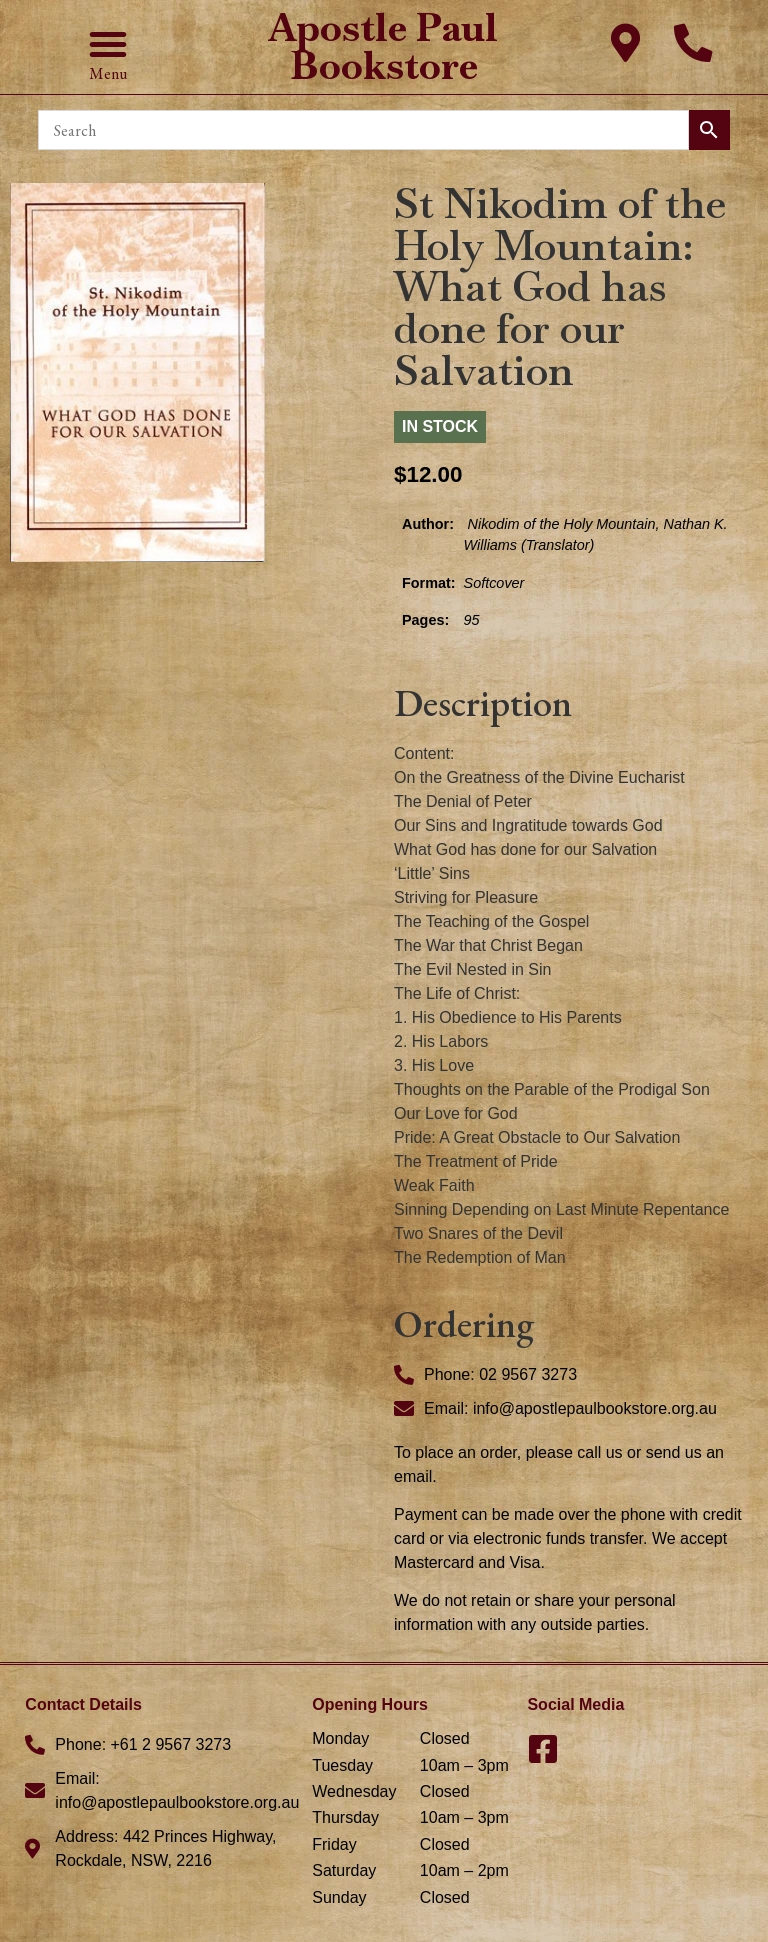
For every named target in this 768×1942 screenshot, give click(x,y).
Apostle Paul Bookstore (383, 46)
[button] (108, 44)
